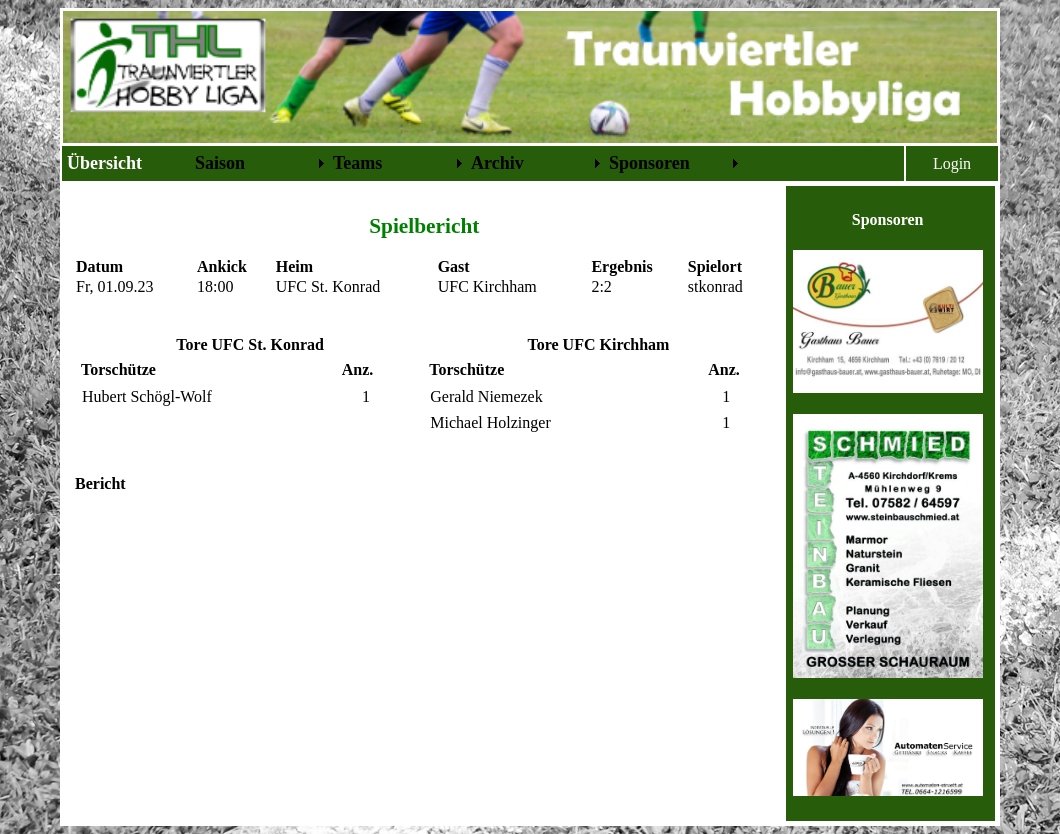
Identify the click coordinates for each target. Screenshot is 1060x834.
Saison (220, 163)
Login (952, 163)
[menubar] (403, 163)
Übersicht (104, 163)
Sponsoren (649, 163)
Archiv (497, 163)
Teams (357, 163)
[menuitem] (127, 163)
